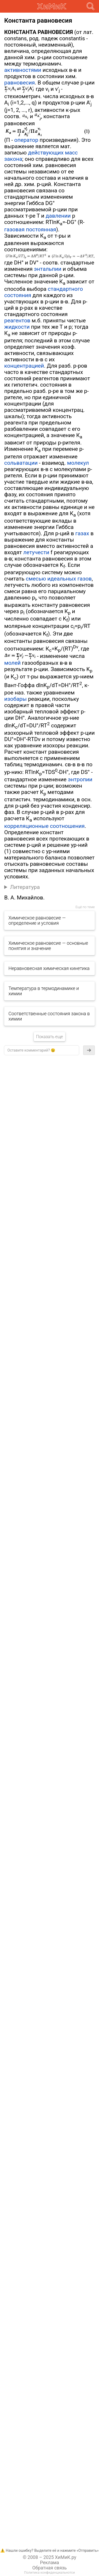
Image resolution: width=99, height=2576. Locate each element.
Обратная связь (49, 2567)
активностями (22, 70)
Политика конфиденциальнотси (49, 2572)
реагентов (17, 320)
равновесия (19, 82)
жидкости (17, 327)
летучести (36, 552)
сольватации (20, 463)
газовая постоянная (30, 229)
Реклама (49, 2562)
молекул (78, 463)
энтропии (80, 779)
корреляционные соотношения (44, 826)
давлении (58, 216)
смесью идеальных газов (59, 579)
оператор (26, 140)
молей (12, 663)
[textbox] (41, 1050)
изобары (15, 699)
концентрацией (24, 366)
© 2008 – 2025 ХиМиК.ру (49, 2557)
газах (82, 533)
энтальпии (48, 269)
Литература (25, 887)
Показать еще (49, 1036)
